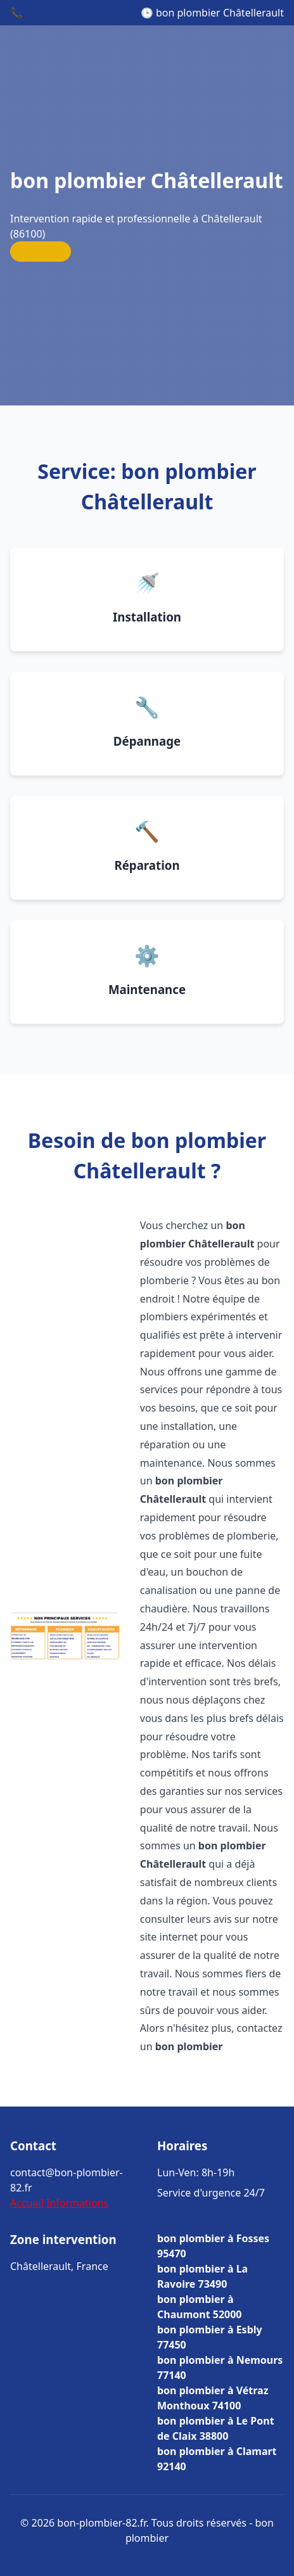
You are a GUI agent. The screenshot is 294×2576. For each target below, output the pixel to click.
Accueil (27, 2203)
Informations (77, 2203)
